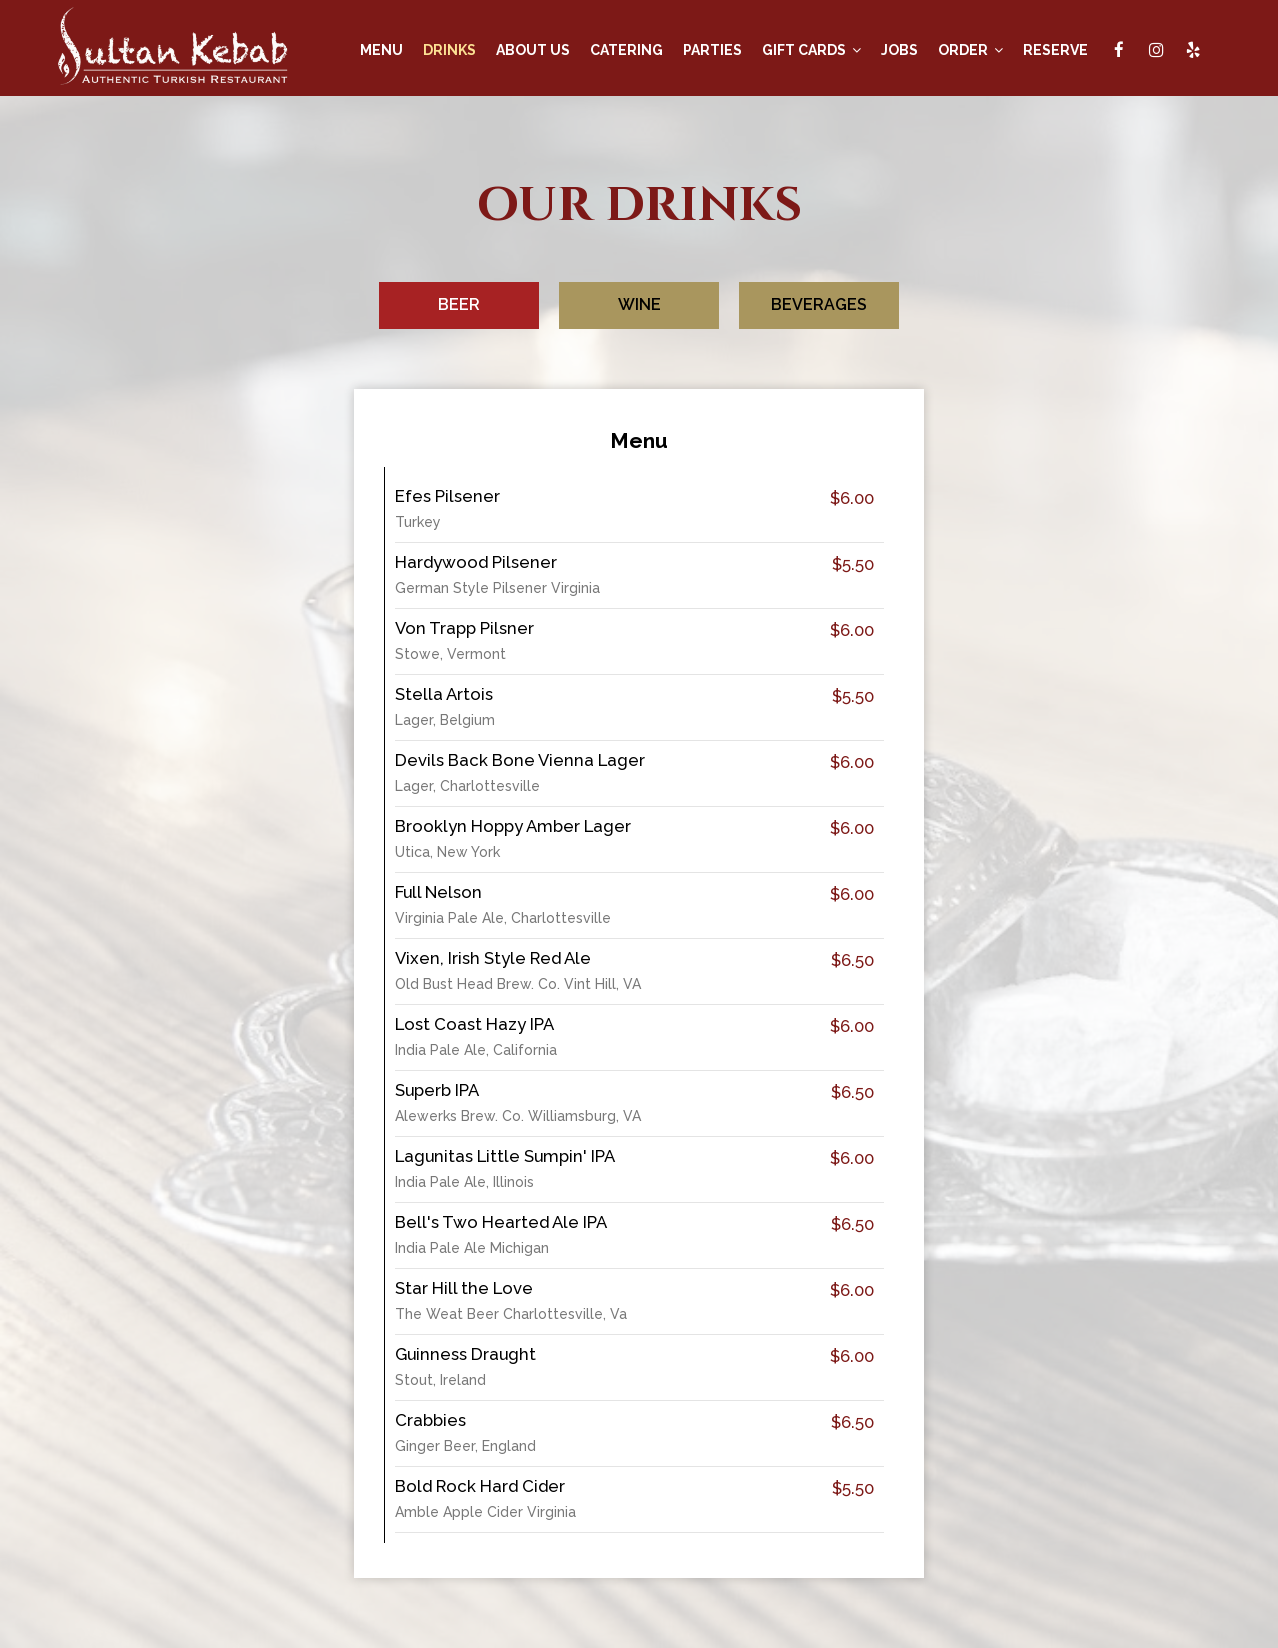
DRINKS (449, 50)
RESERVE (1055, 50)
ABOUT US (533, 50)
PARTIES (712, 50)
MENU (381, 50)
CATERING (626, 50)
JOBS (899, 50)
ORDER (970, 50)
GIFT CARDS (811, 50)
